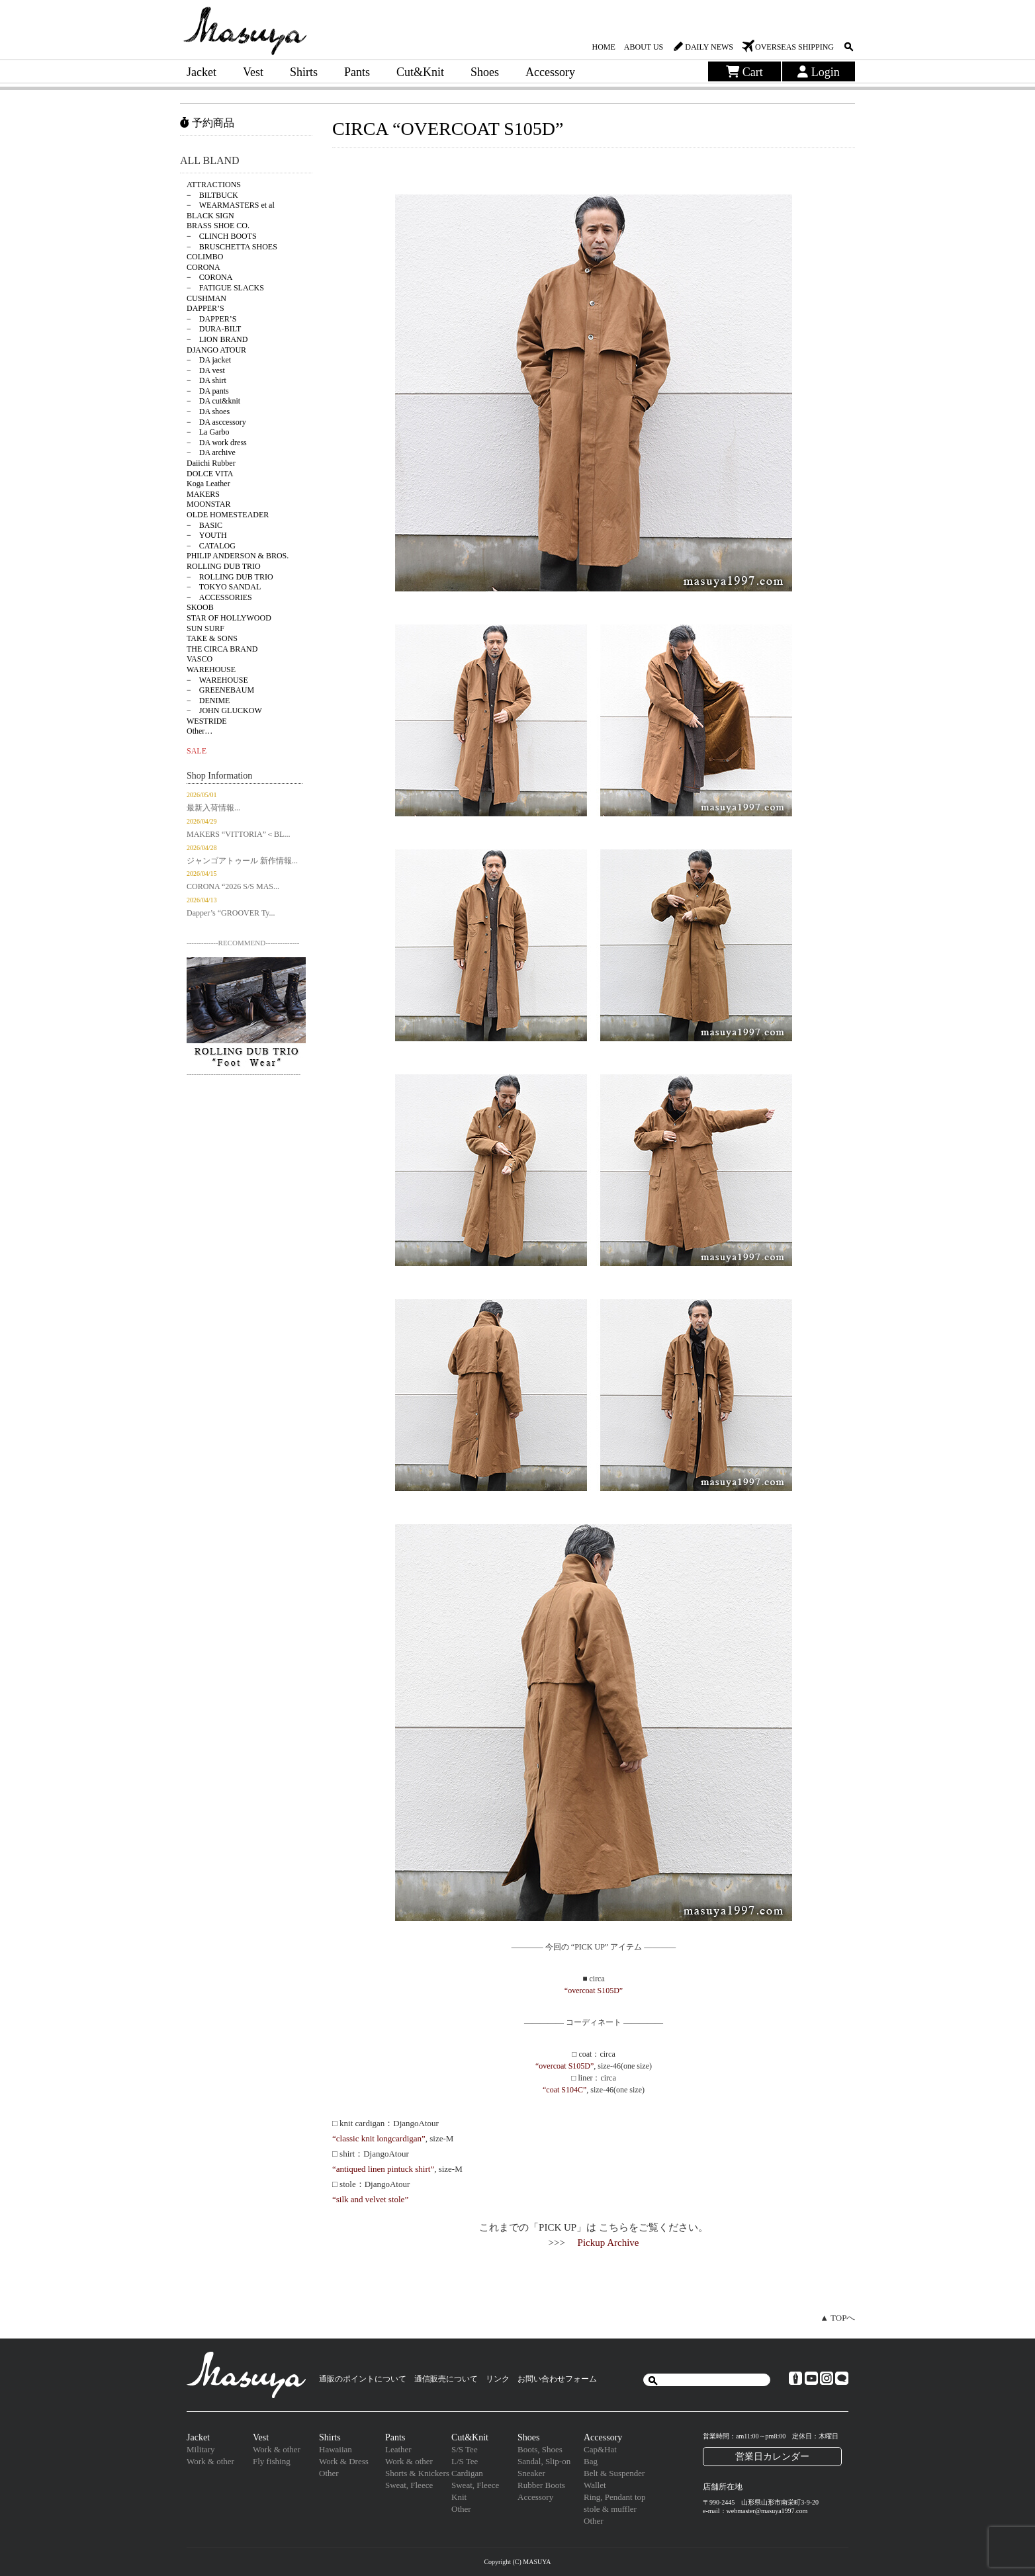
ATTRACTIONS (214, 184)
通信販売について (446, 2378)
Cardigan (467, 2473)
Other (329, 2473)
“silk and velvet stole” (370, 2199)
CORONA (203, 267)
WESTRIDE (207, 721)
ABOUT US (643, 47)
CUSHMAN (206, 298)
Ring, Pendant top (615, 2497)
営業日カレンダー (772, 2456)
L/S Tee (464, 2461)
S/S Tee (464, 2449)
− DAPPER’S (211, 318)
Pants (357, 72)
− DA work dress (217, 442)
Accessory (550, 72)
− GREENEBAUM (220, 690)
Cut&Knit (420, 72)
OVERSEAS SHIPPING (794, 47)
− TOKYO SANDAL (224, 586)
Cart (744, 72)
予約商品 (207, 122)
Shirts (304, 72)
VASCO (199, 659)
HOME (603, 47)
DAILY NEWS (709, 47)
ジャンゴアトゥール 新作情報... (242, 860)
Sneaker (531, 2473)
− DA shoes (208, 411)
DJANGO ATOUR (216, 350)
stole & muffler (610, 2509)
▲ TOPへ (837, 2318)
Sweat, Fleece (409, 2485)
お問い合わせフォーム (557, 2378)
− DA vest (206, 370)
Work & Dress (344, 2461)
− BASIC (204, 525)
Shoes (485, 72)
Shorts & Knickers (417, 2473)
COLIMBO (205, 256)
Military (201, 2449)
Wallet (595, 2485)
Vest (253, 72)
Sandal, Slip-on (544, 2461)
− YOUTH (207, 535)
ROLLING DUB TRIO (224, 566)
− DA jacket (209, 360)
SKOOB (200, 607)
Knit (459, 2497)
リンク (498, 2378)
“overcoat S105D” (593, 1990)
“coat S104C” (564, 2089)
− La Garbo (208, 432)
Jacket (201, 72)
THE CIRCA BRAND (222, 649)
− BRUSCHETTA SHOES (232, 246)
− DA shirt (206, 380)
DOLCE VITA (210, 473)
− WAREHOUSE (217, 680)
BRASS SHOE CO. (218, 225)
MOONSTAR (208, 504)
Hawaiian (335, 2449)
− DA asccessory (216, 422)
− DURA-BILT (214, 328)
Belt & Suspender (614, 2473)
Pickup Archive (608, 2242)
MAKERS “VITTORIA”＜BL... (238, 834)
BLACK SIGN (210, 215)
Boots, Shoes (540, 2449)
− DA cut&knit (213, 401)
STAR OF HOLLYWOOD (229, 618)
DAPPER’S (205, 308)
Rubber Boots (541, 2485)
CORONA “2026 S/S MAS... (233, 886)
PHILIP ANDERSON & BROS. (238, 555)
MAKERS (203, 494)
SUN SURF (205, 628)
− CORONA (209, 277)
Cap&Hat (600, 2449)
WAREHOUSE (211, 669)
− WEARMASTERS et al (231, 205)
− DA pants (208, 391)
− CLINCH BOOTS (222, 236)
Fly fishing (272, 2461)
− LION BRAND (217, 339)
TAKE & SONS (212, 638)
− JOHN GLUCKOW (224, 710)
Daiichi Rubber (211, 463)
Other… (199, 731)
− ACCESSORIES (219, 597)
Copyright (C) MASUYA (517, 2561)
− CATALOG (211, 545)
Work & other (210, 2461)
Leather (398, 2449)
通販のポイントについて (362, 2378)
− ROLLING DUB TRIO (230, 576)
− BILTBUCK (212, 195)
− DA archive (211, 452)
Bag (591, 2461)
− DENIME (208, 700)
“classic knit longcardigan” (379, 2138)
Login (818, 72)
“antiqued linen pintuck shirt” (383, 2169)
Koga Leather (208, 483)
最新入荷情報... (213, 807)
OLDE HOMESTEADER (228, 514)
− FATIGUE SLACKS (225, 287)
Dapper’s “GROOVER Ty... (231, 913)
